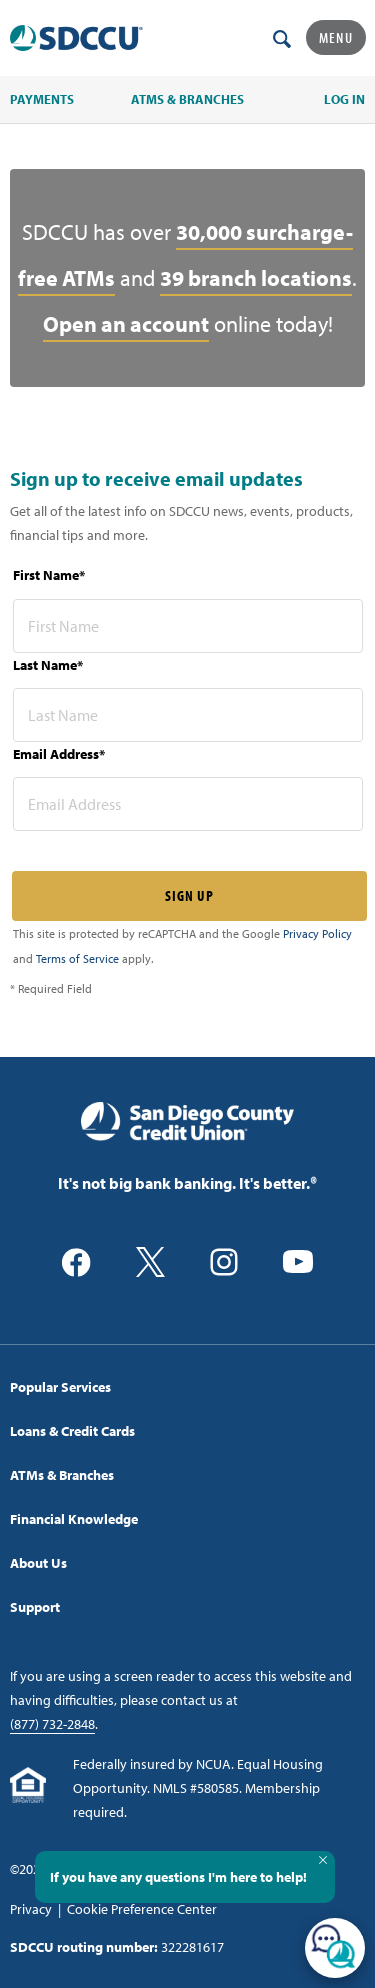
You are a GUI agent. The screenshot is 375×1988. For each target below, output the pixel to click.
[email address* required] (188, 804)
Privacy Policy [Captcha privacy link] (317, 933)
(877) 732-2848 (52, 1724)
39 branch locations (256, 278)
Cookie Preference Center (142, 1909)
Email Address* (59, 754)
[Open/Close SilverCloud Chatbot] (335, 1948)
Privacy (31, 1909)
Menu (336, 37)
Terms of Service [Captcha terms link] (77, 958)
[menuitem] (187, 1387)
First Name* (49, 575)
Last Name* (48, 665)
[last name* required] (188, 715)
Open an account (126, 324)
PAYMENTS (42, 99)
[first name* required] (188, 626)
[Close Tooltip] (323, 1860)
